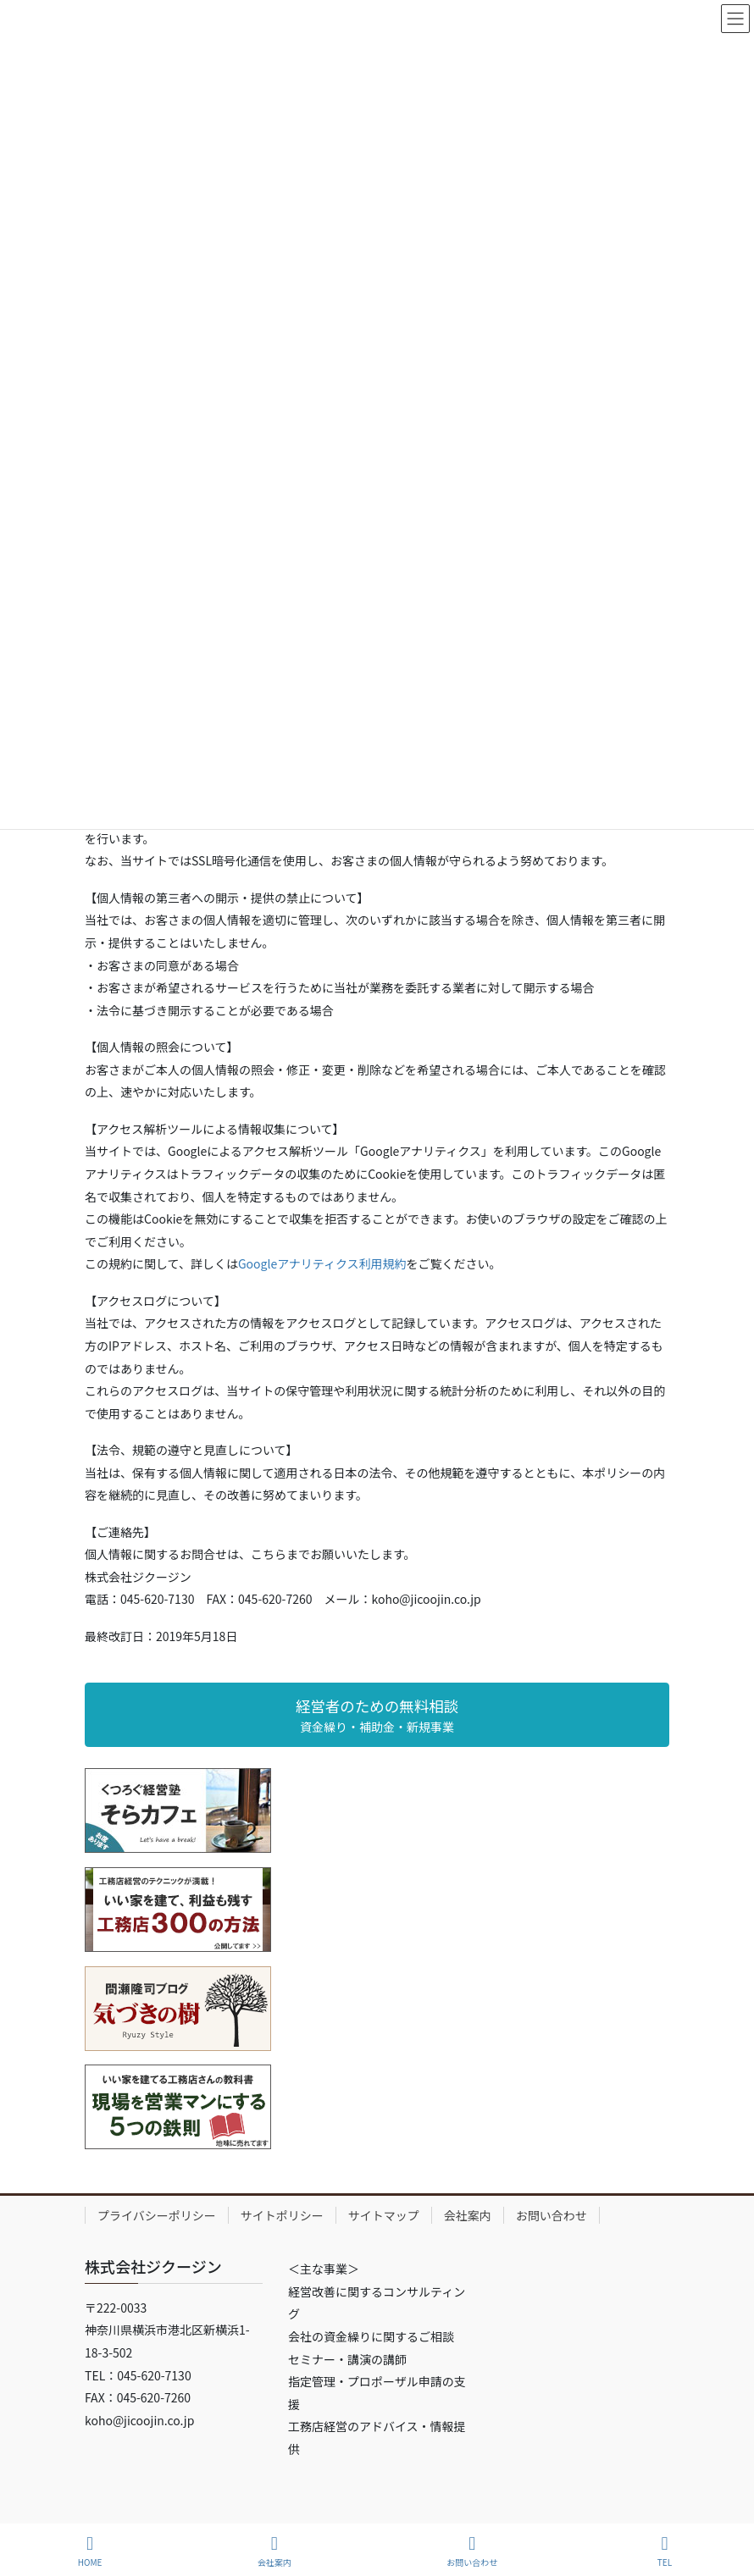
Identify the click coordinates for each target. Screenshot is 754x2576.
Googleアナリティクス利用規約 (322, 1263)
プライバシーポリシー (156, 2215)
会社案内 (467, 2215)
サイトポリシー (282, 2215)
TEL (665, 2551)
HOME (90, 2551)
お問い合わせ (551, 2215)
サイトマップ (383, 2215)
